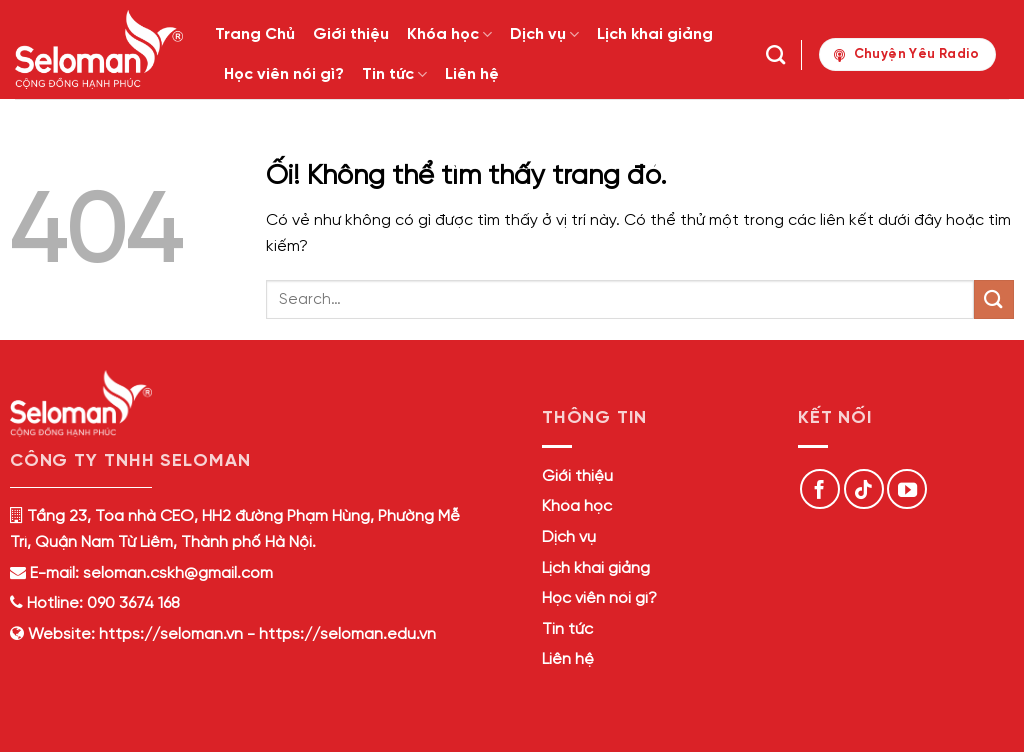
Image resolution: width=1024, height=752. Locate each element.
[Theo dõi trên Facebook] (820, 489)
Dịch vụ (544, 34)
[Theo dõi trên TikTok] (864, 489)
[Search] (775, 54)
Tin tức (394, 74)
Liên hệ (472, 74)
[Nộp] (994, 299)
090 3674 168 (131, 603)
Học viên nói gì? (284, 74)
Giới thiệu (351, 34)
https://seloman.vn (171, 634)
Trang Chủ (255, 34)
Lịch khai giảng (655, 34)
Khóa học (449, 34)
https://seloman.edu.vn (347, 634)
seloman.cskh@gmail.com (178, 573)
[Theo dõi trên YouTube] (907, 489)
